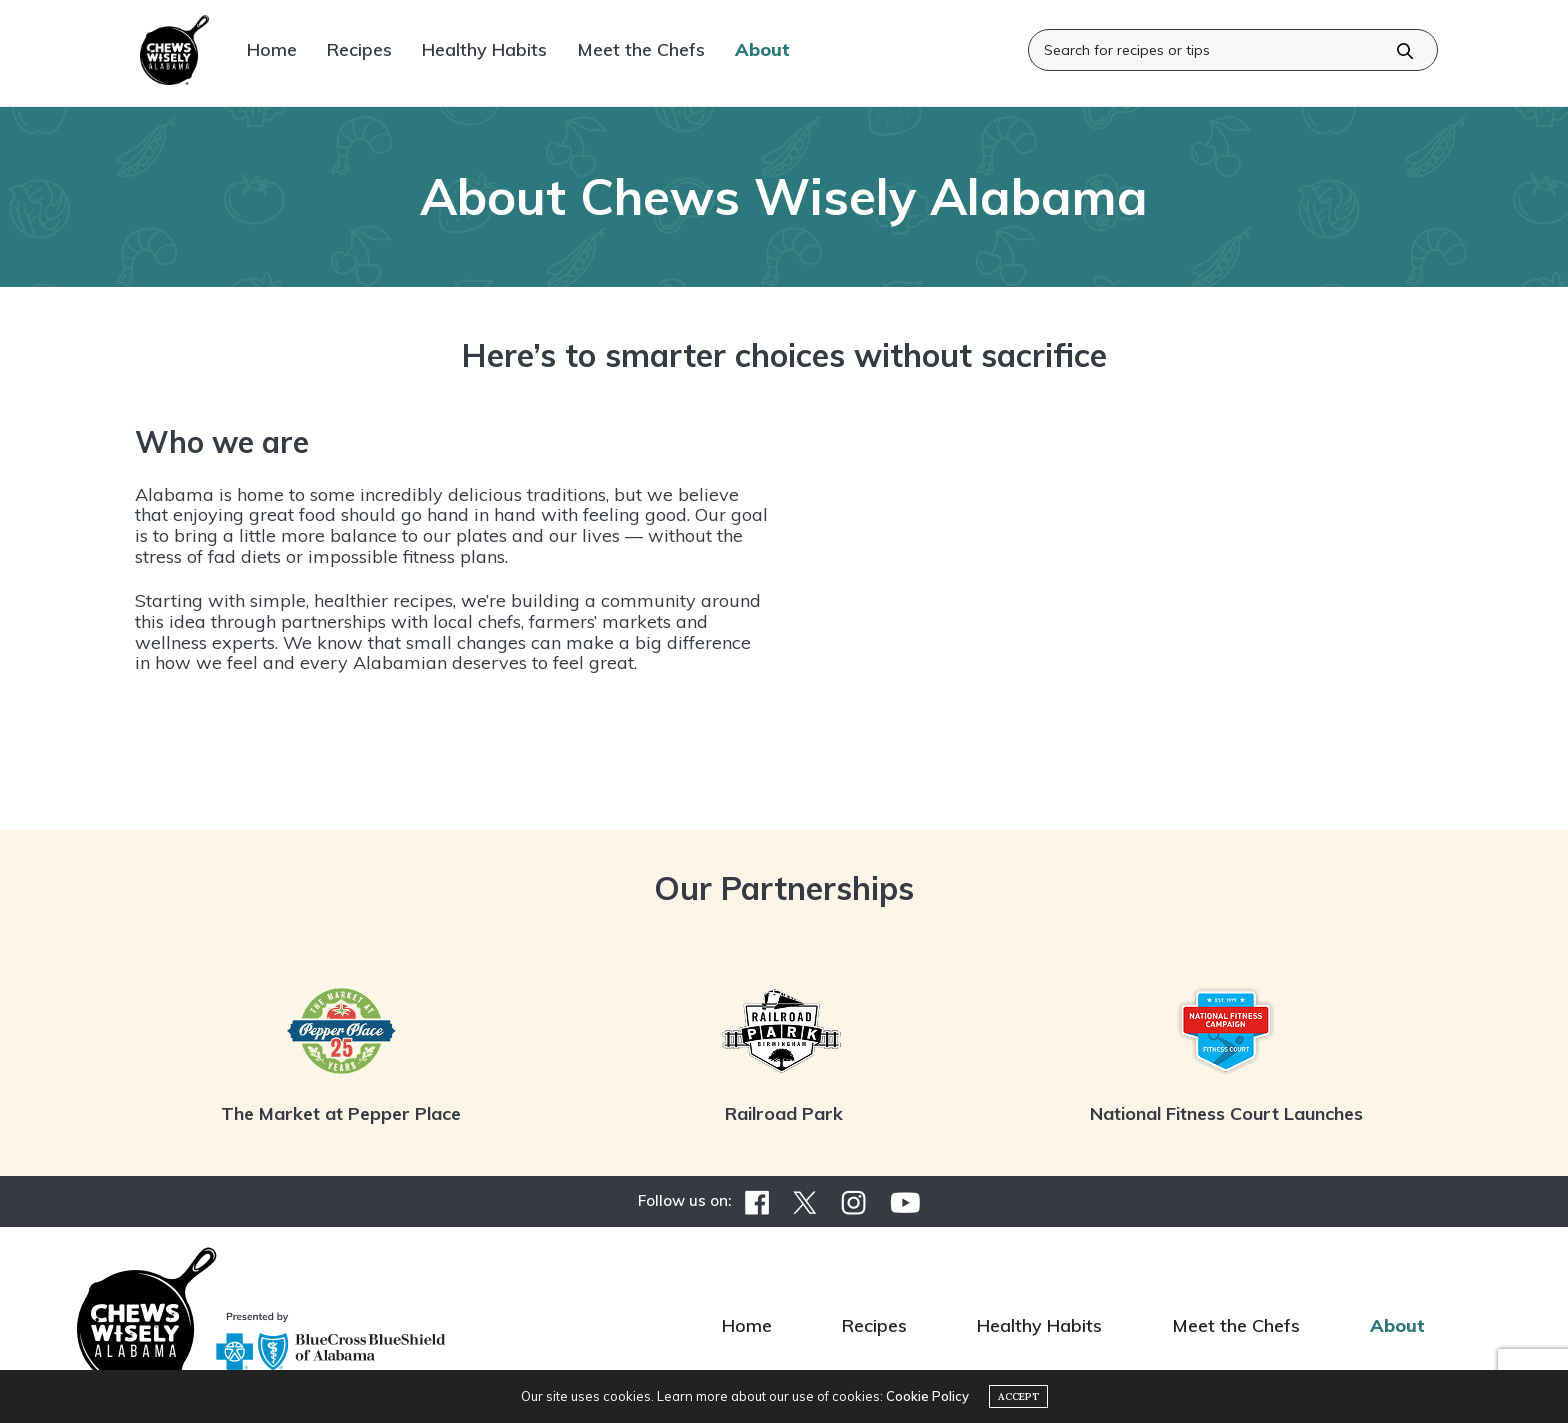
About (762, 49)
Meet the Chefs (641, 49)
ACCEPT (1018, 1396)
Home (272, 49)
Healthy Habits (484, 49)
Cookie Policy (927, 1396)
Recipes (359, 49)
